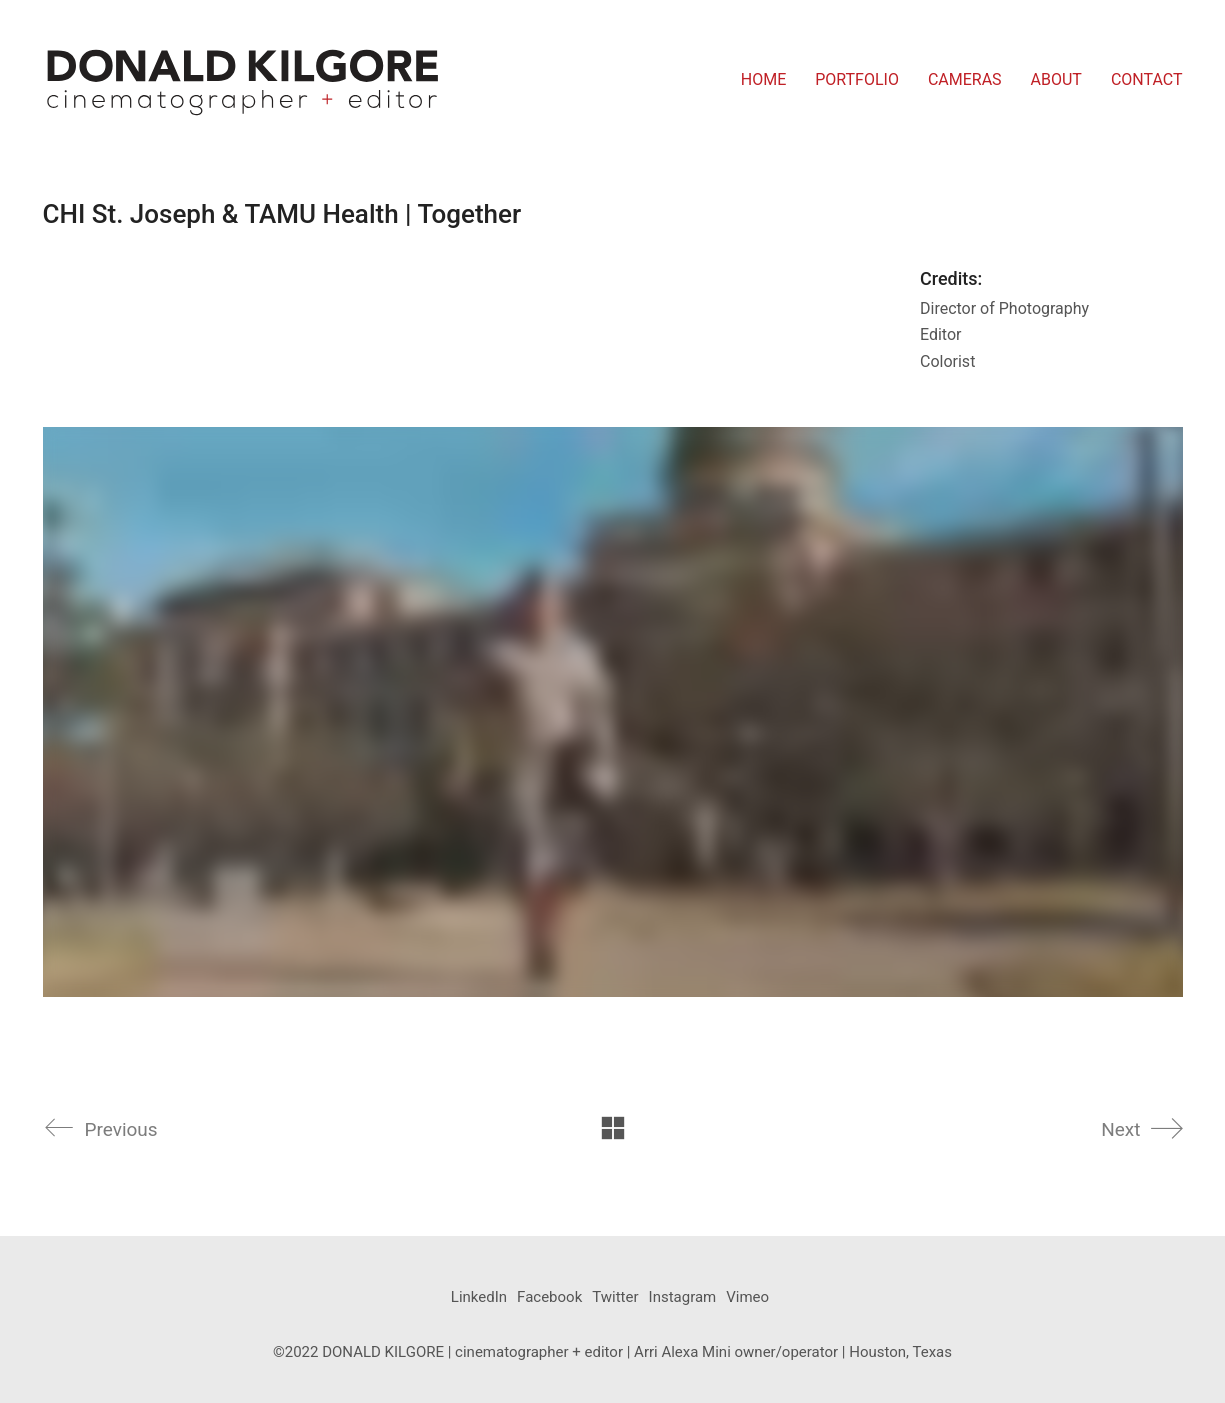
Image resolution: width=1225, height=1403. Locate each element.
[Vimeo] (747, 1298)
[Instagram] (683, 1298)
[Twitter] (615, 1298)
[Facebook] (549, 1298)
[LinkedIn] (479, 1298)
